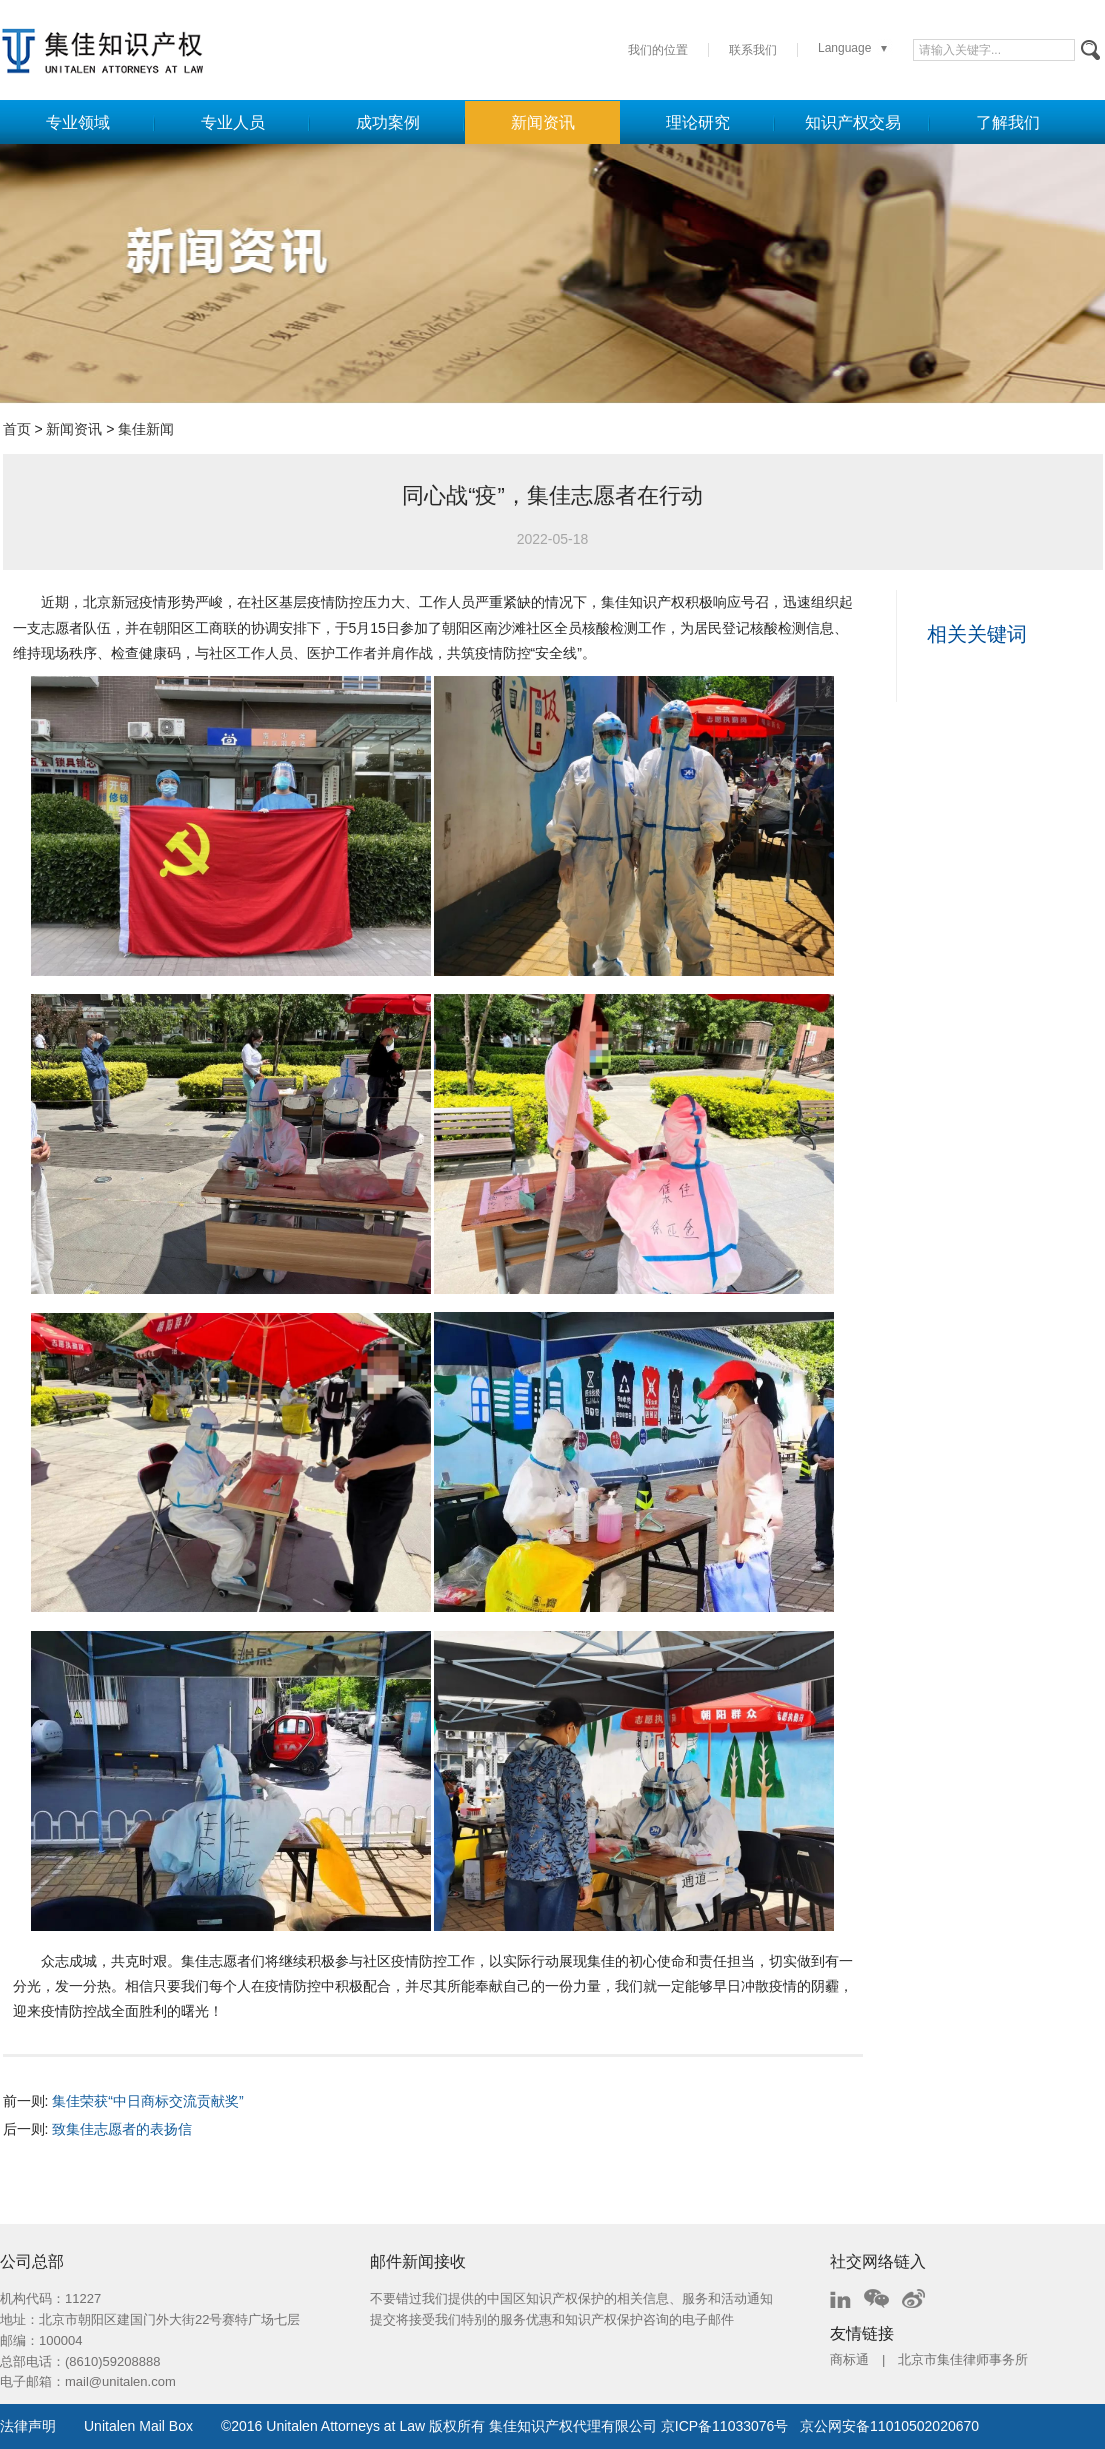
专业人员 (233, 122)
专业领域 (78, 122)
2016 (246, 2426)
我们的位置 (658, 50)
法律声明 (28, 2426)
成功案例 (388, 122)
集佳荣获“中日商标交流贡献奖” (147, 2101)
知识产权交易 (853, 122)
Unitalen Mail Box (138, 2426)
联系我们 (753, 50)
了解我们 (1008, 122)
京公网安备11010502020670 (889, 2426)
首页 (17, 429)
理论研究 (698, 122)
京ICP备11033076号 (725, 2426)
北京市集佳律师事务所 (963, 2359)
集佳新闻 (146, 429)
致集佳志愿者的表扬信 (122, 2129)
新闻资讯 (543, 122)
